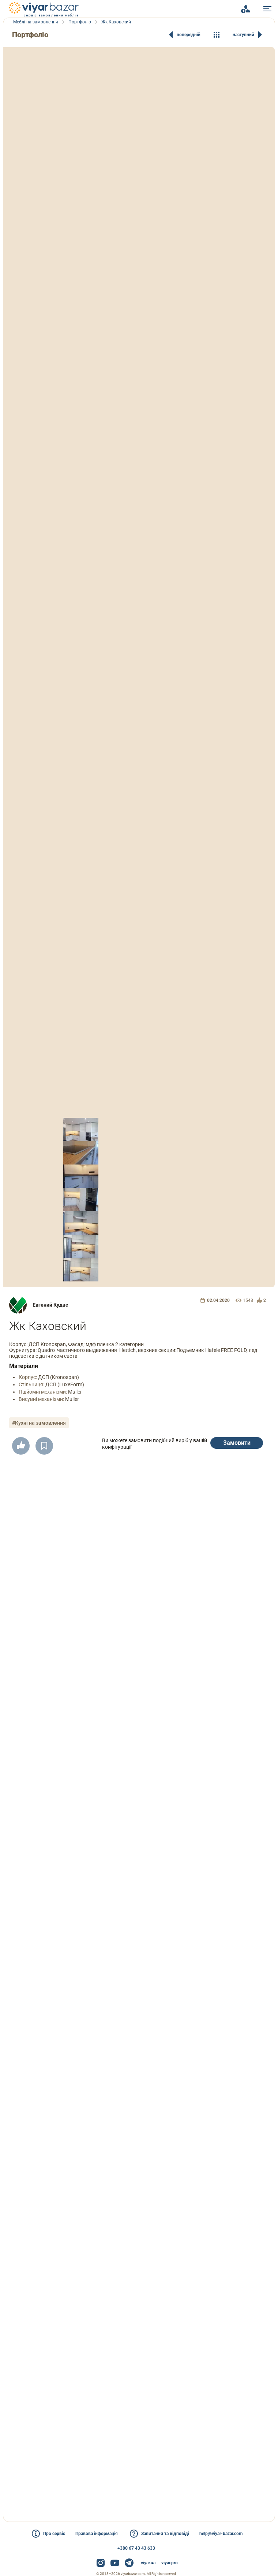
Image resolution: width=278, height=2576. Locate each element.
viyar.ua (148, 2562)
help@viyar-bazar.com (221, 2533)
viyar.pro (169, 2562)
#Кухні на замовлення (39, 1423)
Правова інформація (96, 2533)
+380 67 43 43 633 (136, 2548)
